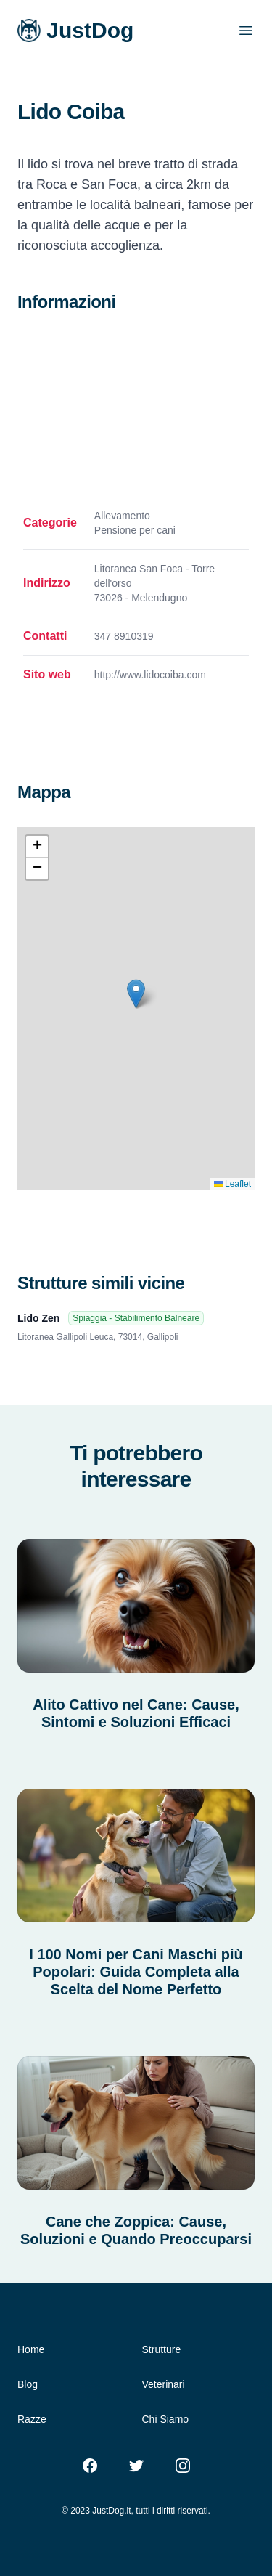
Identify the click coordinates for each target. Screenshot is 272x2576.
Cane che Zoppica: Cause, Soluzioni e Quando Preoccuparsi (136, 2230)
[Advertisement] (136, 411)
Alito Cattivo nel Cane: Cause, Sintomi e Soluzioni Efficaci (136, 1713)
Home (30, 2349)
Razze (31, 2419)
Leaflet (232, 1184)
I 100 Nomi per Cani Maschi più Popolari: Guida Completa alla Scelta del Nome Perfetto (136, 1972)
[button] (136, 994)
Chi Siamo (165, 2419)
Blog (27, 2384)
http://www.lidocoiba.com (150, 674)
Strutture (161, 2349)
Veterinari (163, 2384)
